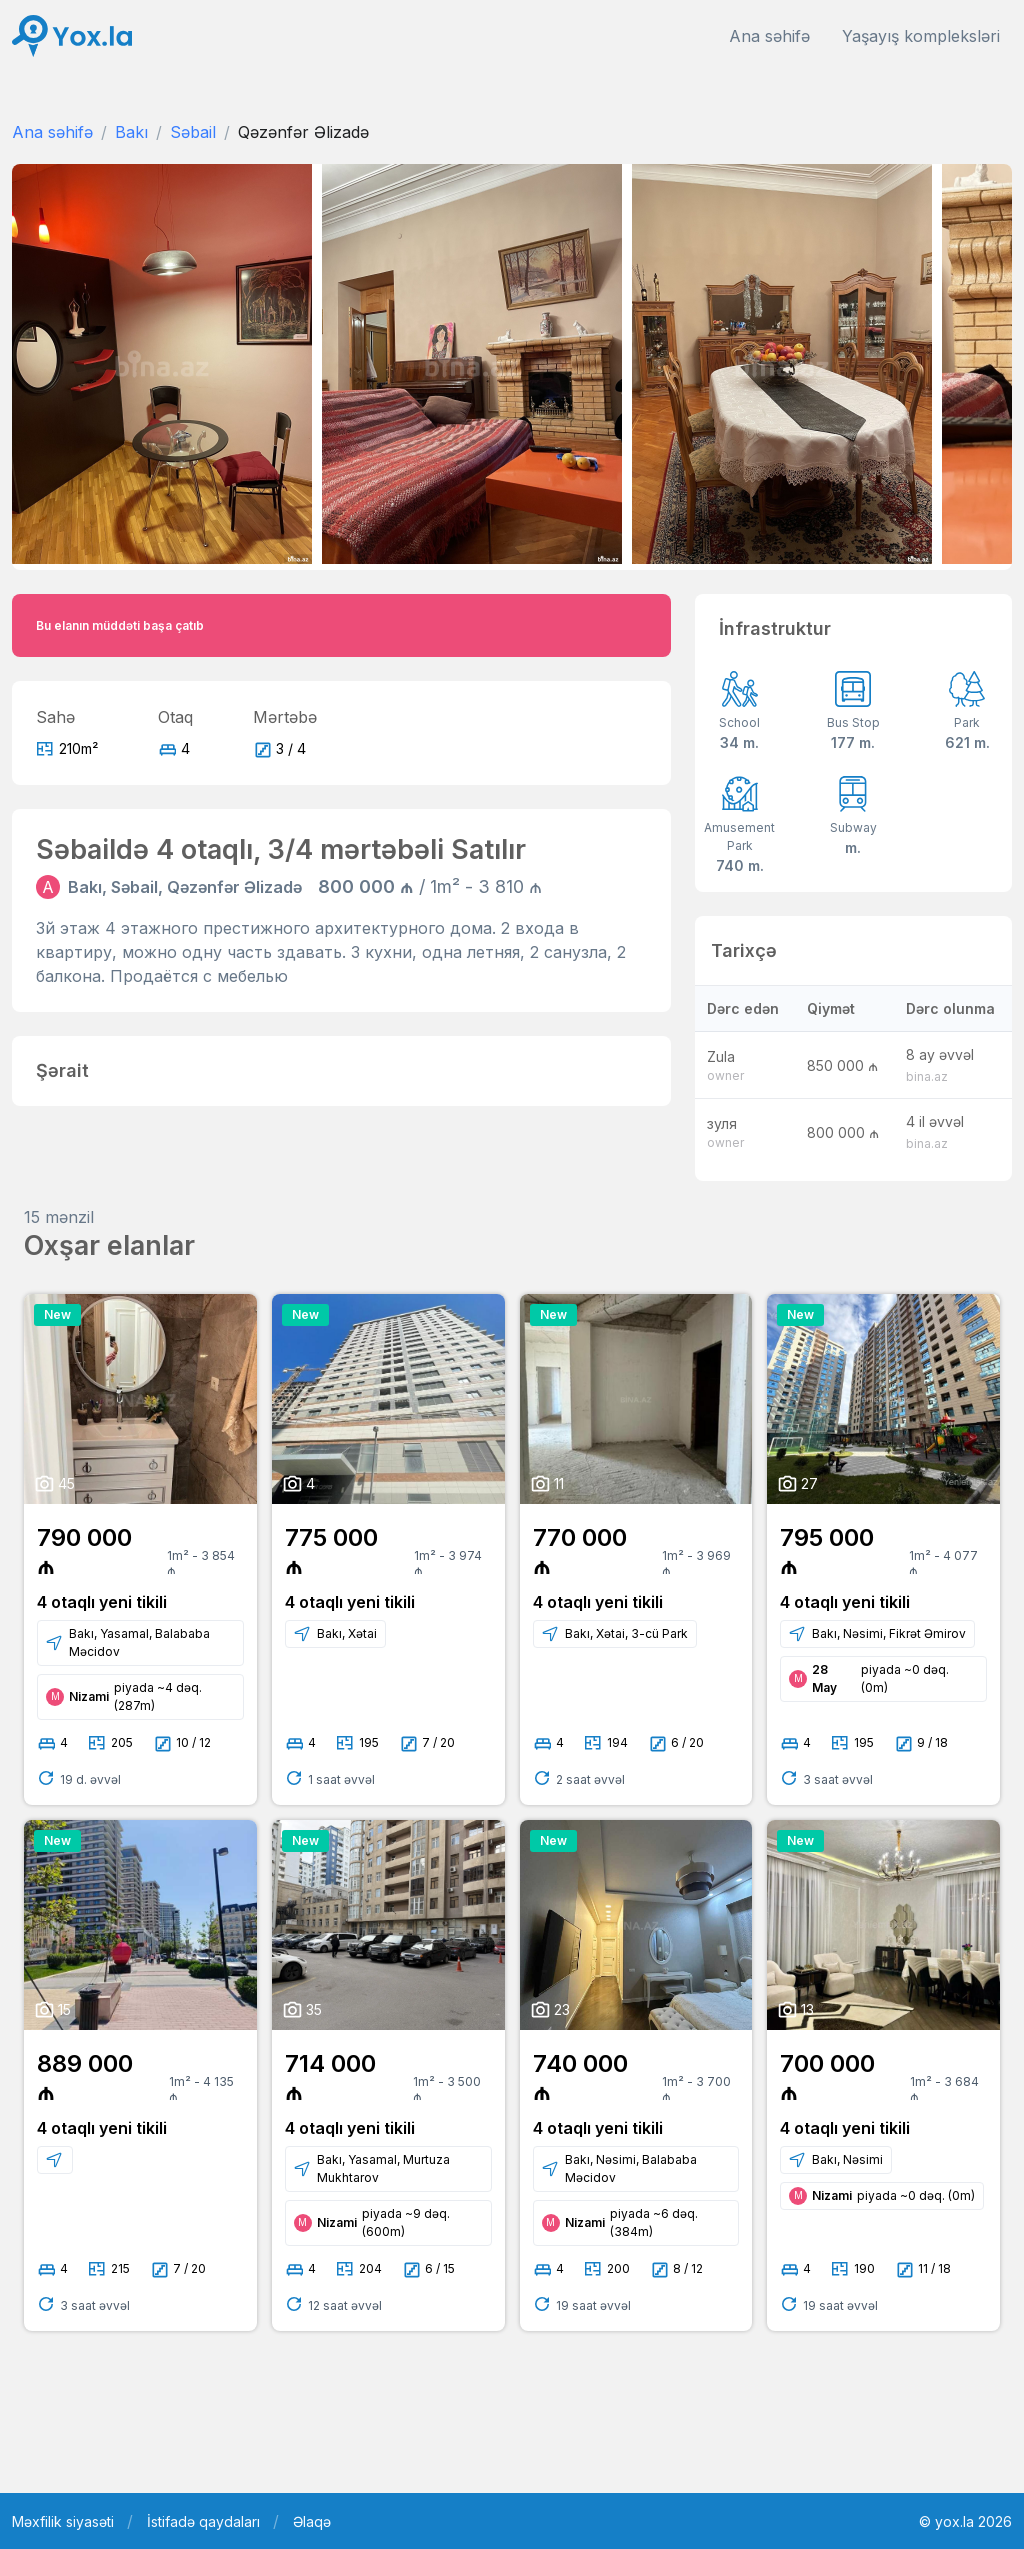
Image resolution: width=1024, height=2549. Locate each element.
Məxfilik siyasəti (63, 2521)
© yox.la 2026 (965, 2521)
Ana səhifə (769, 36)
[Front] (72, 36)
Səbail (193, 132)
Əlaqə (312, 2521)
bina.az (927, 1076)
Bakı (131, 132)
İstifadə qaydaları (203, 2521)
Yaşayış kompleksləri (921, 36)
